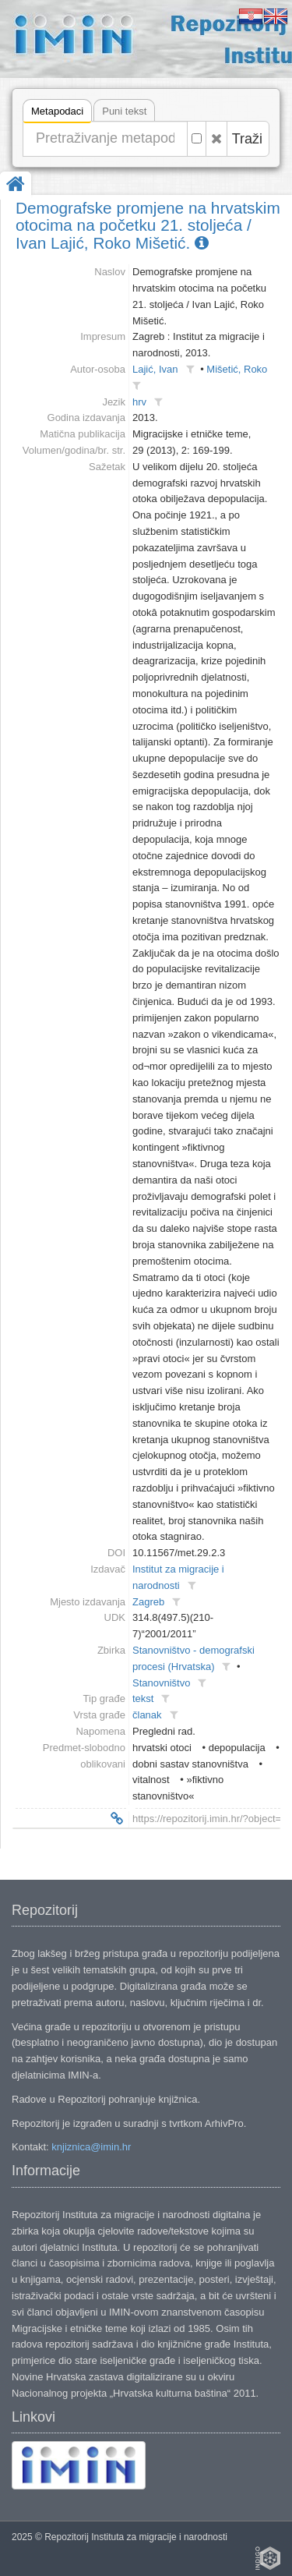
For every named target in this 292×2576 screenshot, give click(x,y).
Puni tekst (124, 111)
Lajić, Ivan (155, 369)
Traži (247, 139)
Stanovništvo (161, 1683)
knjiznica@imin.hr (91, 2147)
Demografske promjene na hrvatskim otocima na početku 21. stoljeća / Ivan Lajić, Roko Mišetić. (148, 226)
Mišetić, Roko (236, 369)
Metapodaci (57, 113)
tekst (142, 1698)
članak (147, 1715)
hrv (139, 402)
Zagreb (148, 1602)
